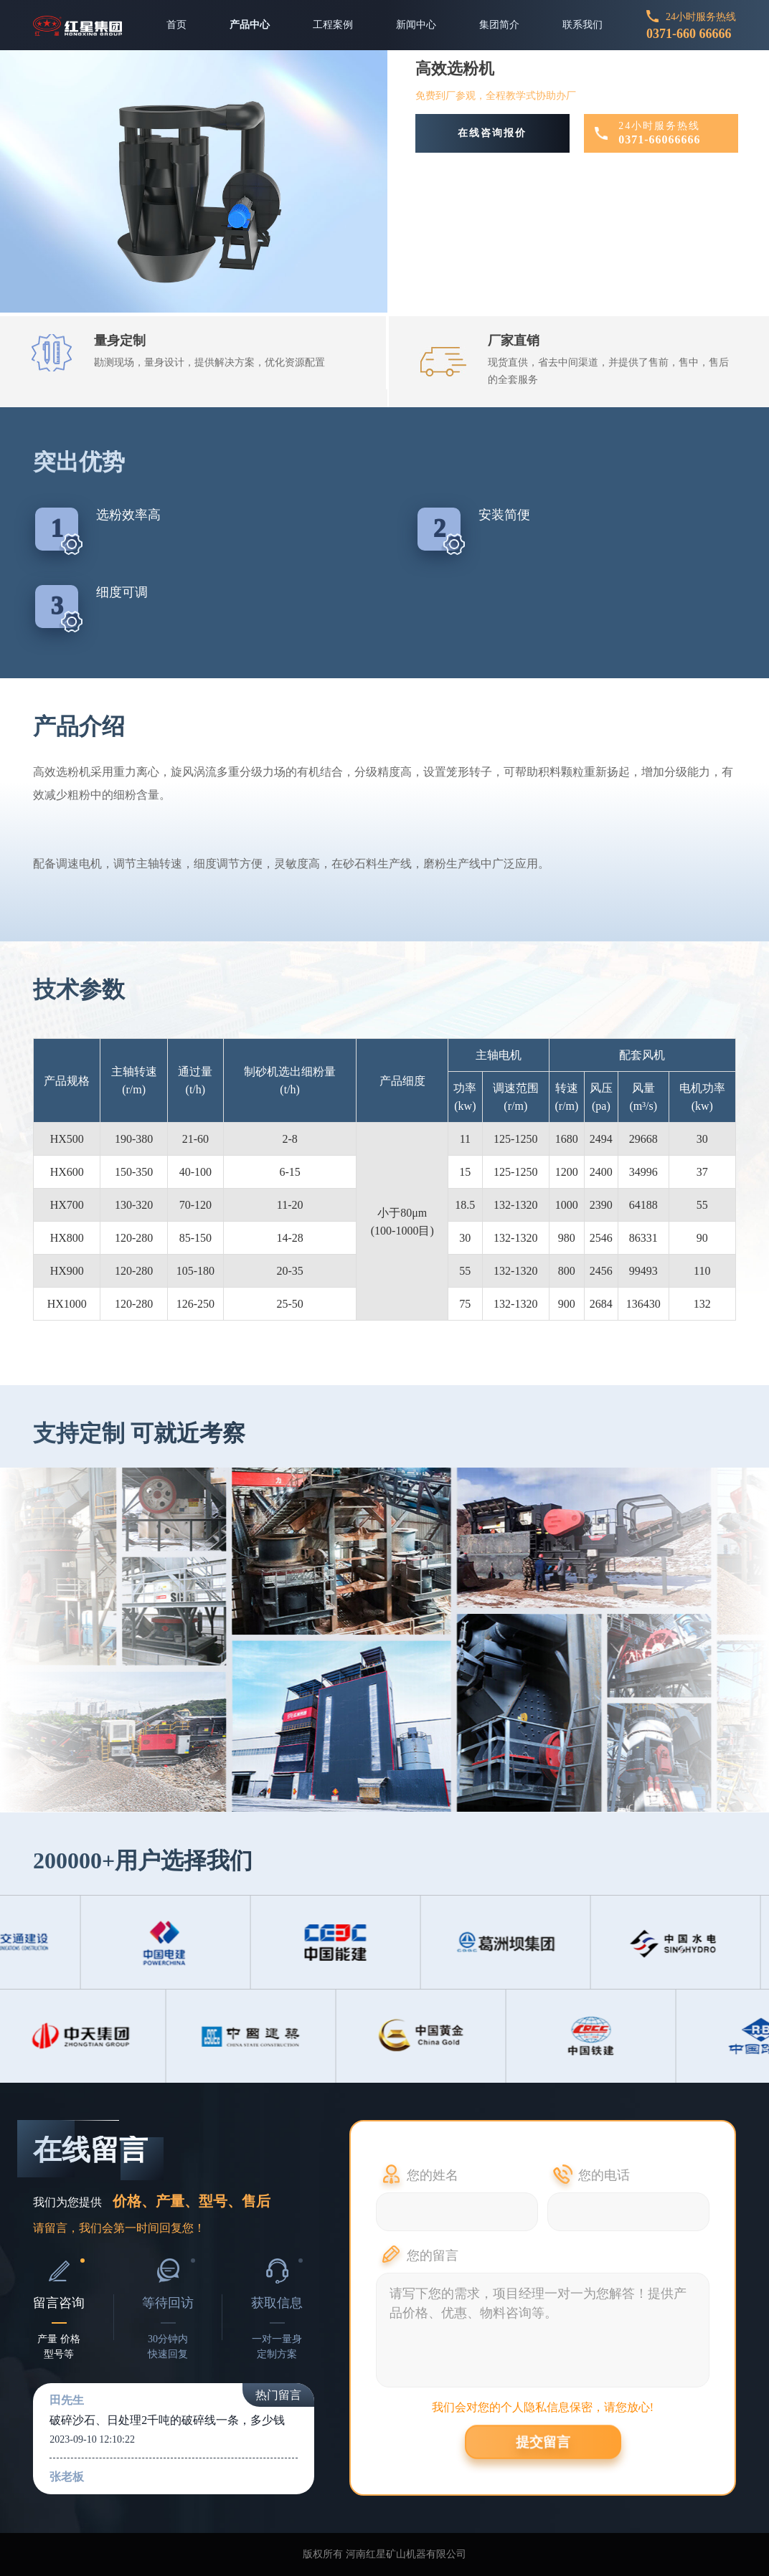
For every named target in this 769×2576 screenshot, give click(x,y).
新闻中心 (416, 24)
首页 (176, 24)
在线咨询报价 (492, 133)
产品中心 (250, 24)
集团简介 (499, 24)
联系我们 (582, 24)
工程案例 (333, 24)
